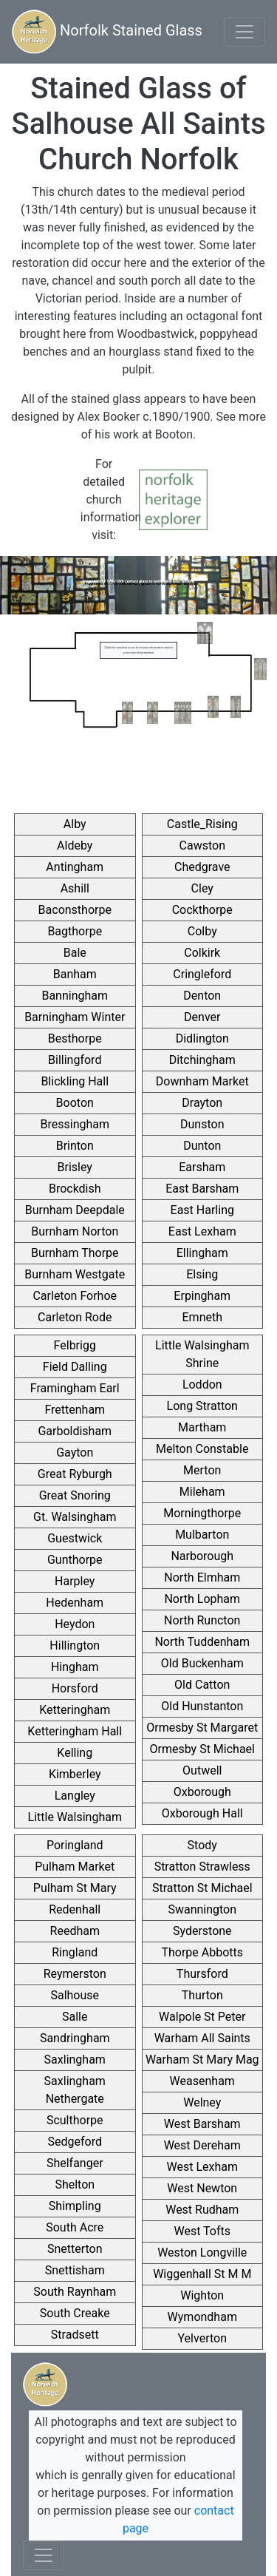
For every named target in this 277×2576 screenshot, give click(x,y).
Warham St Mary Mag (202, 2060)
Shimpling (75, 2206)
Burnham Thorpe (75, 1253)
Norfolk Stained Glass (107, 32)
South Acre (74, 2227)
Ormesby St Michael (202, 1749)
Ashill (75, 888)
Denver (202, 1017)
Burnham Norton (74, 1231)
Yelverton (202, 2338)
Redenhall (74, 1909)
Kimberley (75, 1774)
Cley (202, 888)
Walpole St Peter (202, 2017)
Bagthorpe (74, 931)
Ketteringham (74, 1710)
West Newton (202, 2188)
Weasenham (202, 2081)
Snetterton (75, 2249)
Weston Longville (202, 2252)
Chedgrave (202, 867)
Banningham (74, 996)
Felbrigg (75, 1345)
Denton (202, 996)
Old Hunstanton (202, 1706)
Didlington (202, 1038)
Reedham (75, 1931)
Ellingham (202, 1253)
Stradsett (75, 2335)
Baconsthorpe (75, 910)
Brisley (75, 1167)
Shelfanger (75, 2163)
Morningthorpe (202, 1513)
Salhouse (74, 1995)
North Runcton (202, 1620)
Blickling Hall (75, 1081)
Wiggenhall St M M (202, 2274)
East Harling (202, 1210)
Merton (202, 1470)
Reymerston (75, 1974)
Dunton (202, 1146)
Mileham (202, 1492)
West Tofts (202, 2231)
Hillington (74, 1645)
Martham (202, 1427)
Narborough (202, 1556)
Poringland (75, 1845)
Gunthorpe (75, 1560)
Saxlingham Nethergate (75, 2090)
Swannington (202, 1909)
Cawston (202, 845)
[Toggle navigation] (244, 32)
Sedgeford (75, 2142)
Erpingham (202, 1296)
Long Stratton (202, 1406)
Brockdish (75, 1189)
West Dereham (202, 2145)
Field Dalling (75, 1367)
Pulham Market (74, 1867)
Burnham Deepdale (75, 1210)
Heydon (75, 1624)
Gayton (74, 1452)
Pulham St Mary (75, 1888)
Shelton (75, 2184)
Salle (74, 2017)
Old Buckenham (202, 1663)
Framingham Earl (75, 1388)
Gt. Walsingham (74, 1517)
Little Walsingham (75, 1817)
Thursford (202, 1974)
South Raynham (74, 2292)
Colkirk (202, 953)
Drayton (202, 1103)
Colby (202, 931)
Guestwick (74, 1538)
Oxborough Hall (202, 1813)
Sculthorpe (75, 2120)
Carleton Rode (75, 1317)
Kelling (74, 1753)
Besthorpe (75, 1038)
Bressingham (75, 1124)
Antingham (74, 867)
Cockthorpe (202, 910)
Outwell (202, 1770)
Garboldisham (75, 1431)
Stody (202, 1845)
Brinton (75, 1146)
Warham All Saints (202, 2038)
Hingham (75, 1667)
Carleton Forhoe (75, 1296)
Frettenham (74, 1410)
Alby (75, 824)
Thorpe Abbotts (202, 1952)
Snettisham (75, 2270)
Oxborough (202, 1792)
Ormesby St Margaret (202, 1728)
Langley (75, 1796)
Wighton (202, 2295)
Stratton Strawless (202, 1867)
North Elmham (202, 1577)
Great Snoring (75, 1495)
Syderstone (202, 1931)
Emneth (202, 1317)
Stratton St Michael (202, 1888)
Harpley (75, 1581)
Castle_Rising (202, 824)
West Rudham (202, 2210)
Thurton (202, 1995)
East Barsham (202, 1189)
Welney (202, 2102)
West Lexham (202, 2167)
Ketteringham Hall (74, 1731)
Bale (75, 953)
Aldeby (74, 845)
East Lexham (202, 1231)
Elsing (202, 1274)
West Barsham (202, 2124)
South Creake (75, 2313)
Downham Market (202, 1081)
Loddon (202, 1384)
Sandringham (75, 2038)
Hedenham (74, 1603)
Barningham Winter (74, 1017)
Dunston (202, 1124)
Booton (75, 1103)
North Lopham (202, 1599)
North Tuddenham (202, 1642)
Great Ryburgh (75, 1474)
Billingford (74, 1060)
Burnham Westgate (74, 1274)
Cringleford (202, 974)
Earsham (202, 1167)
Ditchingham (202, 1060)
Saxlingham (75, 2060)
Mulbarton (202, 1535)
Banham (75, 974)
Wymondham (202, 2317)
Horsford (75, 1688)
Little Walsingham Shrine (202, 1354)
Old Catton (202, 1685)
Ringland (75, 1952)
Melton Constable (202, 1449)
